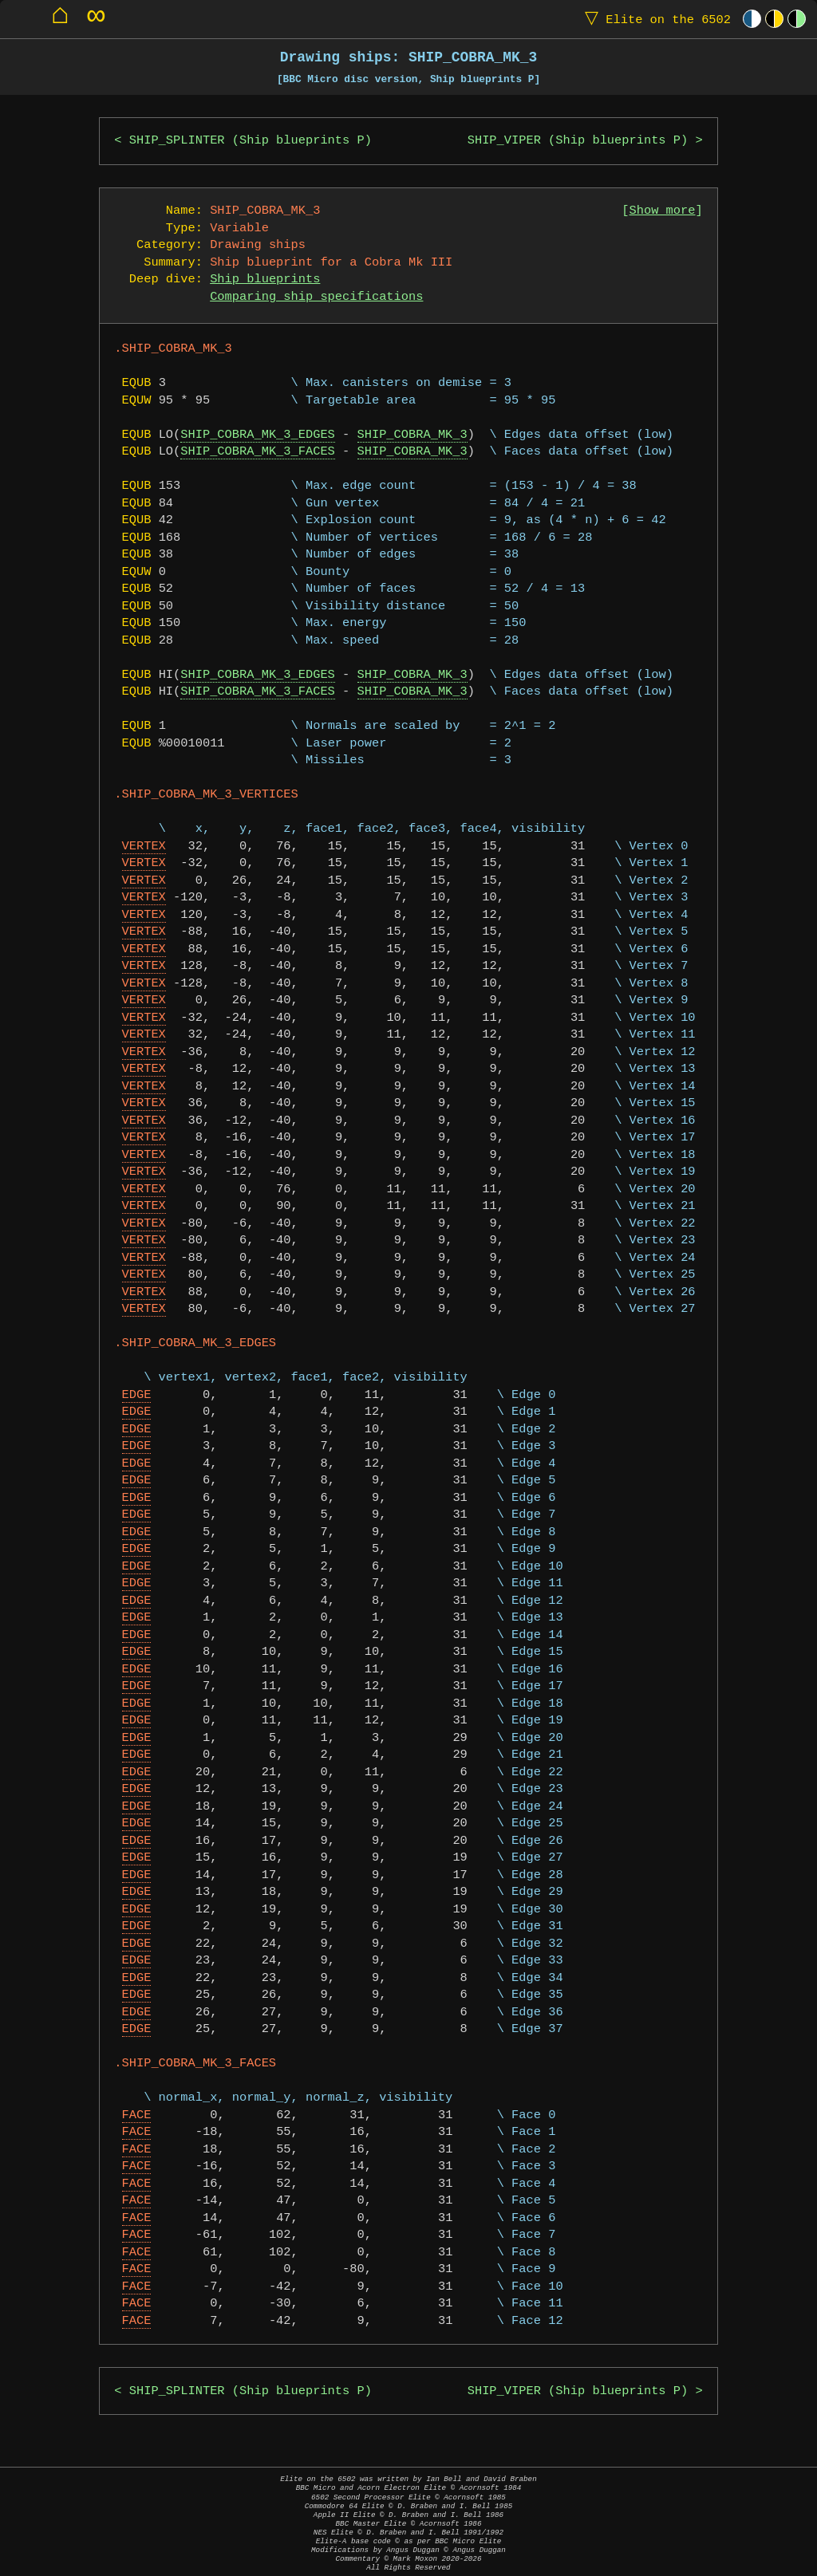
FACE (137, 2115)
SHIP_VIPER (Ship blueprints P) (578, 140)
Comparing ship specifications (316, 297)
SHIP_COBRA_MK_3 (412, 435)
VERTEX (144, 846)
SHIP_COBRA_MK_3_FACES (257, 451)
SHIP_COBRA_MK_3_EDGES (257, 435)
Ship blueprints (265, 279)
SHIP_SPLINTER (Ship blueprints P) (250, 140)
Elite (654, 18)
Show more (663, 211)
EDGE (137, 1395)
